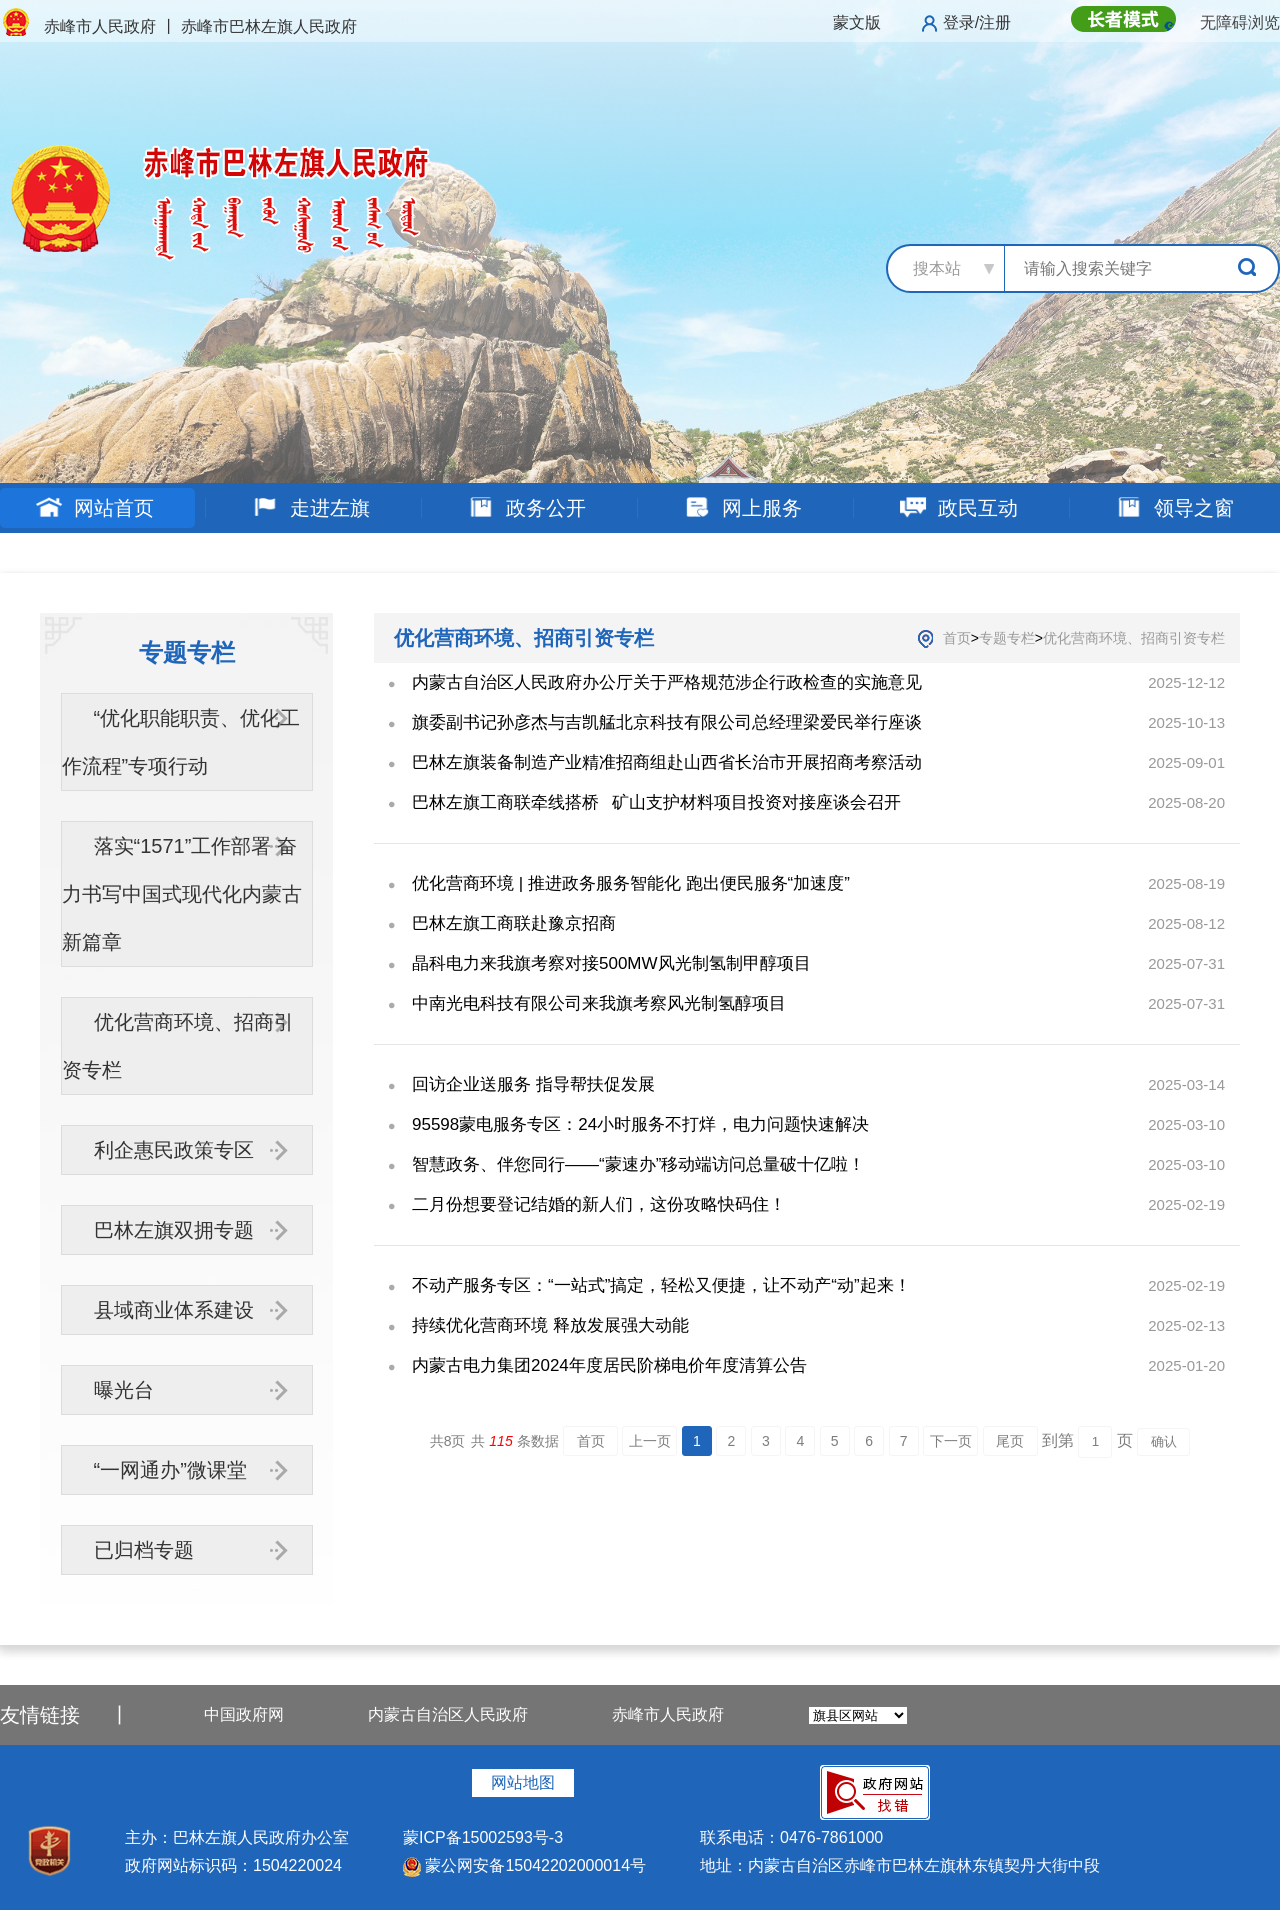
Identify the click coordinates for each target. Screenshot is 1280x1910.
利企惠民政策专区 (174, 1150)
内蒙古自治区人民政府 (448, 1714)
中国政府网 (244, 1714)
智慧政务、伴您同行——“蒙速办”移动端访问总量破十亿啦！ (638, 1164)
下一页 (951, 1441)
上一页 (650, 1441)
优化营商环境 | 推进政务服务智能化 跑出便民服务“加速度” (631, 883)
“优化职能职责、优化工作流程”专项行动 (181, 742)
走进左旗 (310, 508)
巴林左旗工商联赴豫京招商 (514, 923)
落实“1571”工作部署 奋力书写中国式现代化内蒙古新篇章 (182, 894)
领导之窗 (1174, 508)
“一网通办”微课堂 (170, 1470)
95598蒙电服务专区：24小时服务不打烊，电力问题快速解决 (640, 1124)
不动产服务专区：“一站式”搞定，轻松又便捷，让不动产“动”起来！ (661, 1285)
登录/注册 (977, 22)
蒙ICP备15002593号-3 (483, 1837)
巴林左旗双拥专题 (174, 1230)
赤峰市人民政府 (668, 1714)
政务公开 (526, 508)
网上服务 (742, 508)
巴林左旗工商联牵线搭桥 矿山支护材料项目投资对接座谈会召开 (656, 802)
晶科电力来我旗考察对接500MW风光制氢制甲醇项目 (611, 963)
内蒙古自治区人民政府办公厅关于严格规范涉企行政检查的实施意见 (667, 682)
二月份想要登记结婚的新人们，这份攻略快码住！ (599, 1204)
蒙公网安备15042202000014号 (524, 1865)
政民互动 (958, 508)
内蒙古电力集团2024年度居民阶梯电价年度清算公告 (609, 1365)
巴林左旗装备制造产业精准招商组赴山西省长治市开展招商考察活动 (667, 762)
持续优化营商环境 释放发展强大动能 (550, 1325)
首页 (957, 638)
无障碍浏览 (1240, 22)
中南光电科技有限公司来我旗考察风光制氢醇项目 (599, 1003)
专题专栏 (1007, 638)
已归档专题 (144, 1550)
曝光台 (124, 1390)
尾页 (1010, 1441)
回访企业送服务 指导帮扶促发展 (533, 1084)
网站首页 (94, 508)
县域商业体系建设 (174, 1310)
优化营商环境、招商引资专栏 (178, 1046)
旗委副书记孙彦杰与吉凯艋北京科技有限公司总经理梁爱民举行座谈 (667, 722)
